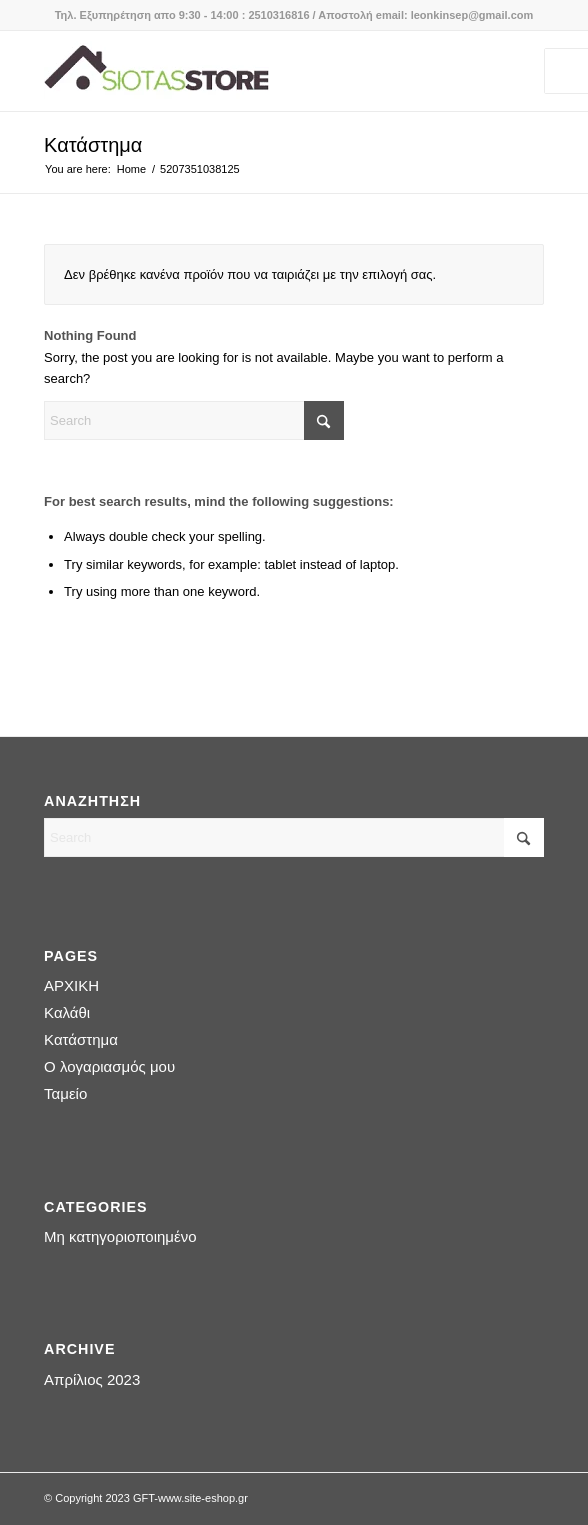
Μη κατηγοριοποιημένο (120, 1236)
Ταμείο (65, 1093)
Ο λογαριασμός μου (109, 1066)
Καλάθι (67, 1012)
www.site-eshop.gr (203, 1498)
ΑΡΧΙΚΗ (71, 985)
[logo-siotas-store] (244, 71)
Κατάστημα (93, 145)
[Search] (194, 420)
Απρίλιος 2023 (92, 1379)
